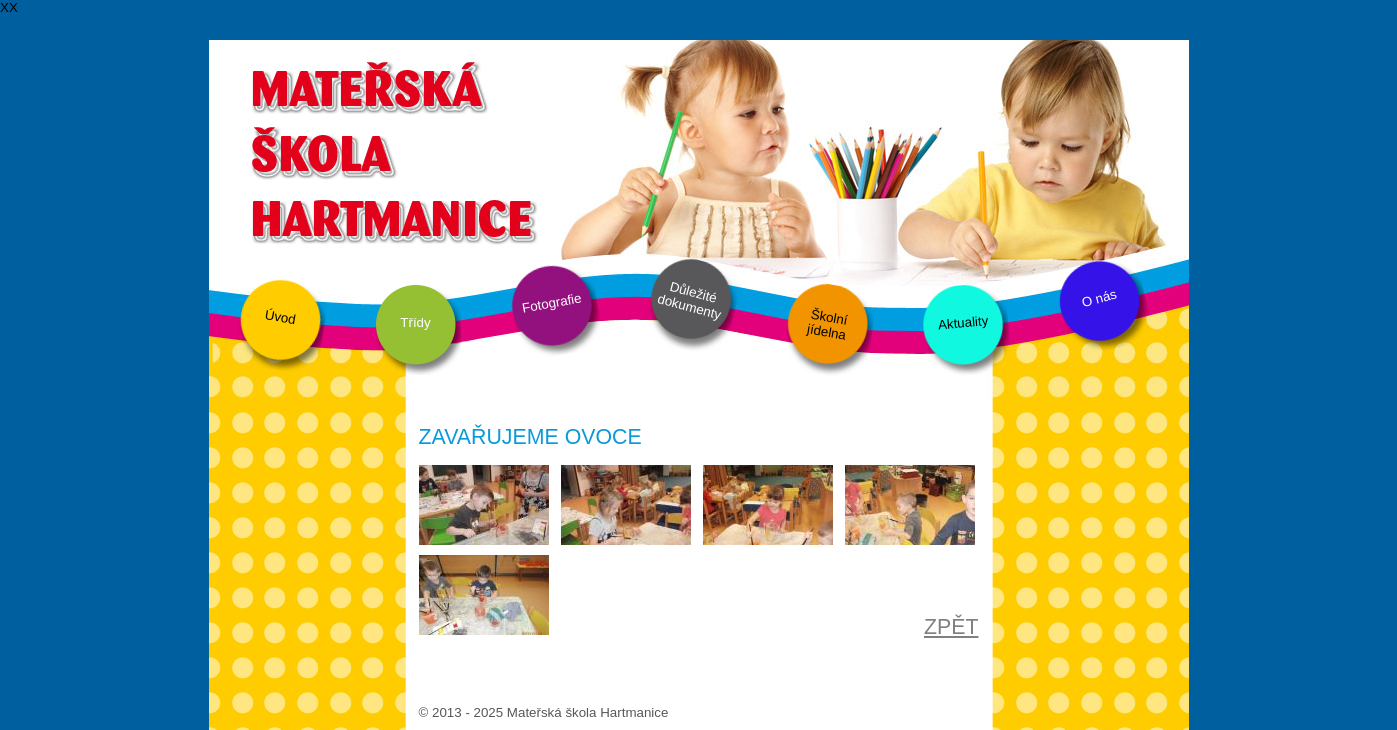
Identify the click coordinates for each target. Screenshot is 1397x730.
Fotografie (551, 302)
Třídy (415, 322)
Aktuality (962, 322)
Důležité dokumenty (688, 301)
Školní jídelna (826, 325)
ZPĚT (951, 627)
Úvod (279, 317)
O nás (1099, 299)
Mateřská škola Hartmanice (391, 150)
